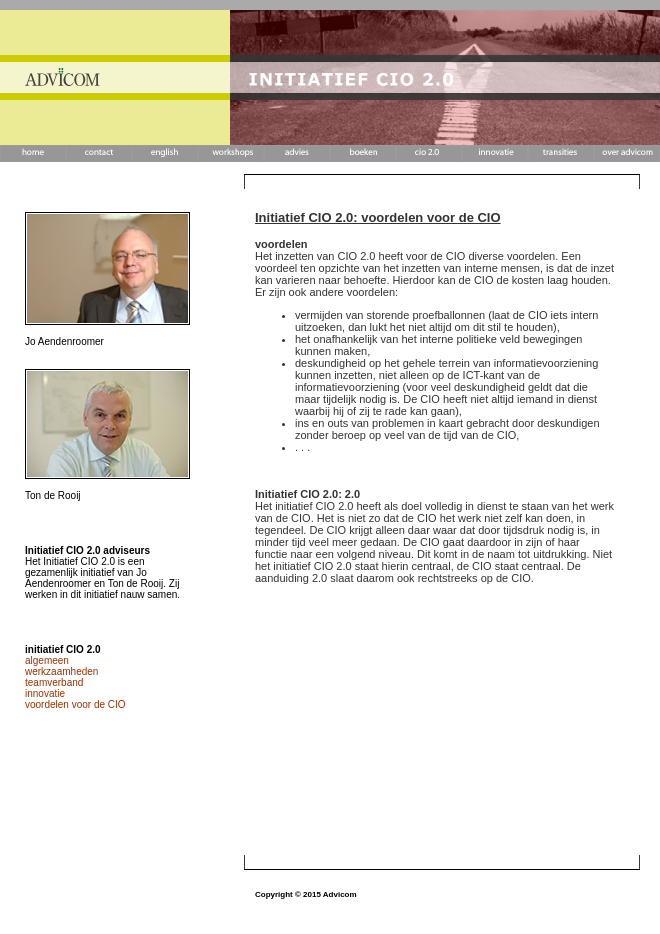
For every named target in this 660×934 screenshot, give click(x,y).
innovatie (45, 693)
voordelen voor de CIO (75, 704)
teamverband (54, 682)
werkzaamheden (61, 671)
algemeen (47, 660)
